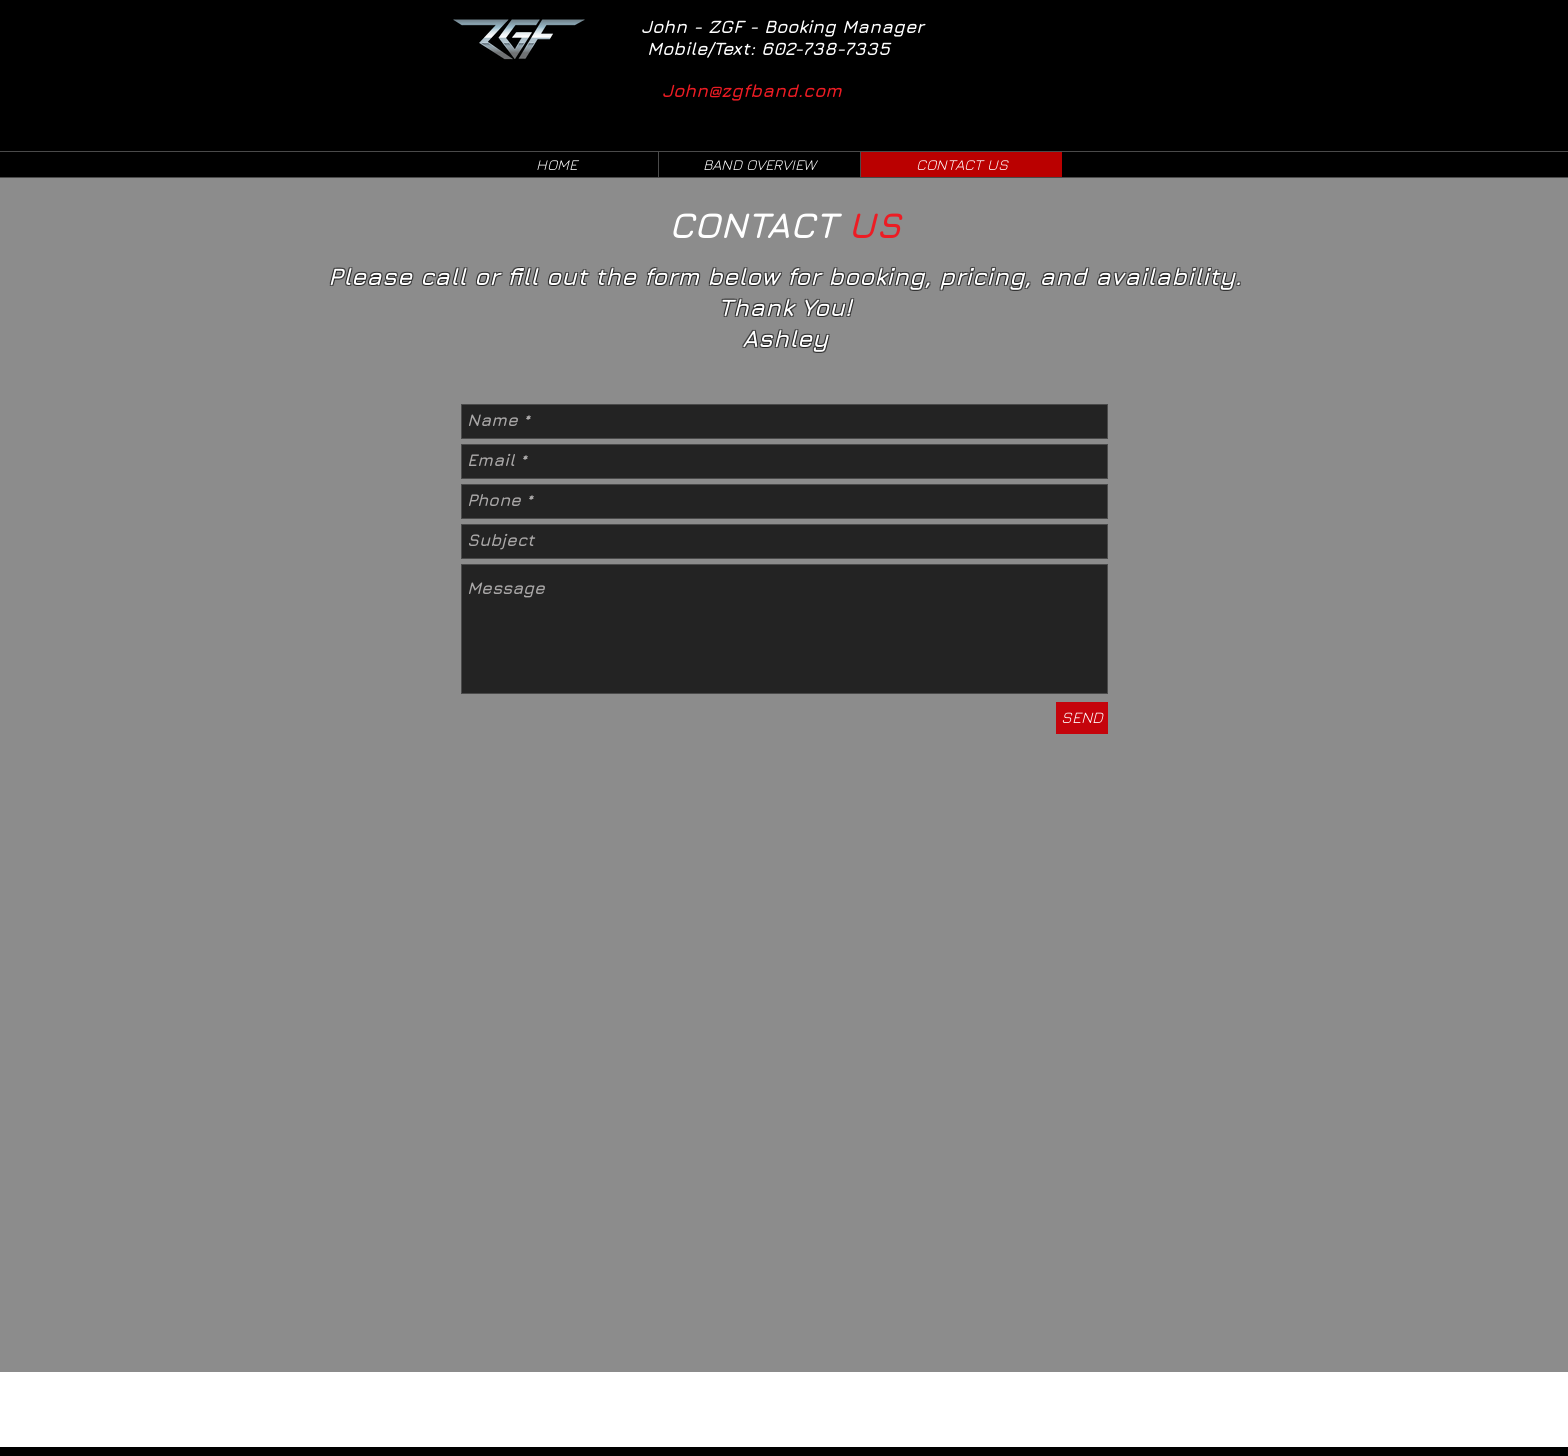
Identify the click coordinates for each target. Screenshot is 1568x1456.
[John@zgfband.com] (766, 90)
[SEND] (1082, 718)
